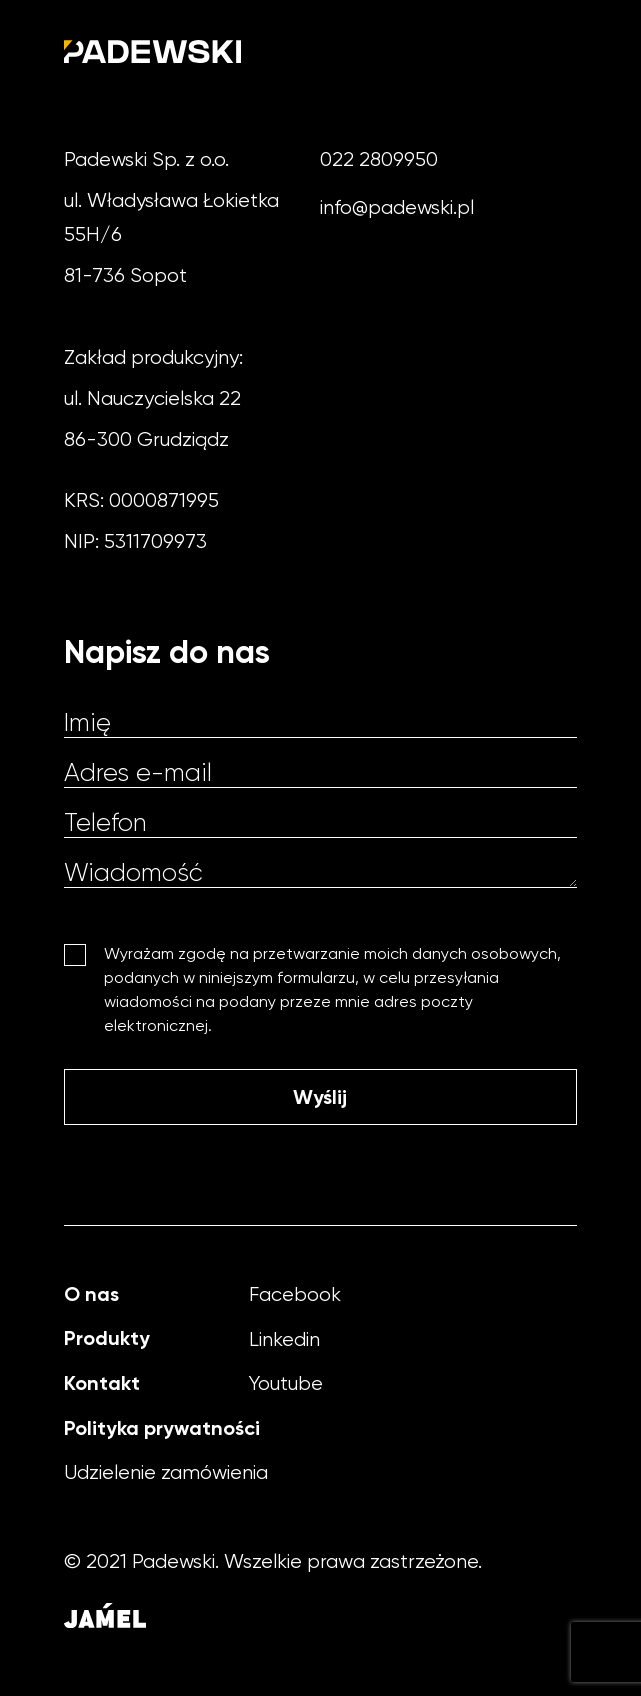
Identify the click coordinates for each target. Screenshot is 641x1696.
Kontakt (102, 1383)
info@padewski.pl (397, 207)
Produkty (107, 1338)
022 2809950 (379, 159)
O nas (91, 1294)
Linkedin (284, 1339)
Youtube (286, 1383)
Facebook (295, 1294)
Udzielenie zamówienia (166, 1472)
